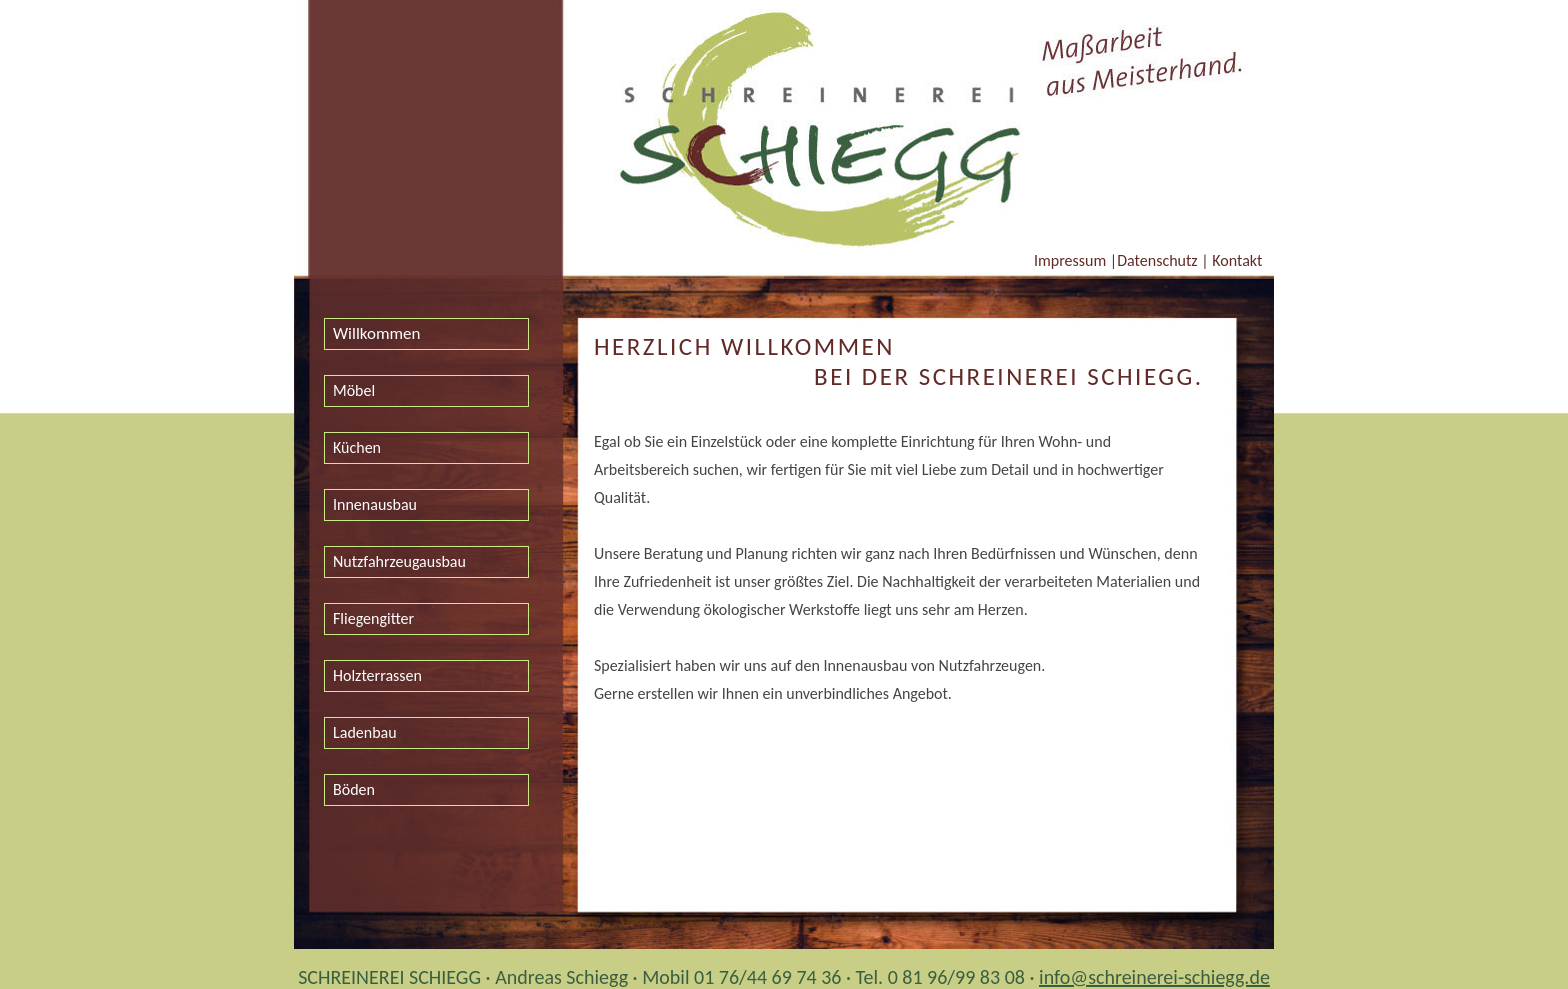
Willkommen (377, 333)
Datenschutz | (1162, 260)
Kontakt (1236, 260)
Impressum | (1075, 260)
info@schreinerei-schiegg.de (1154, 977)
